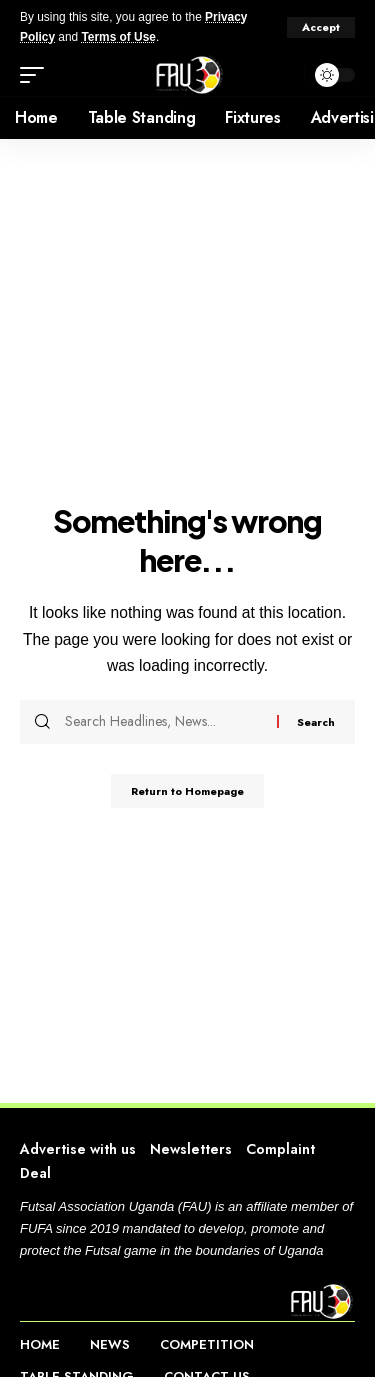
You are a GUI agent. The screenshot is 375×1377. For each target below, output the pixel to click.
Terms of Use (118, 37)
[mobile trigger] (37, 75)
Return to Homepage (187, 791)
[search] (284, 75)
